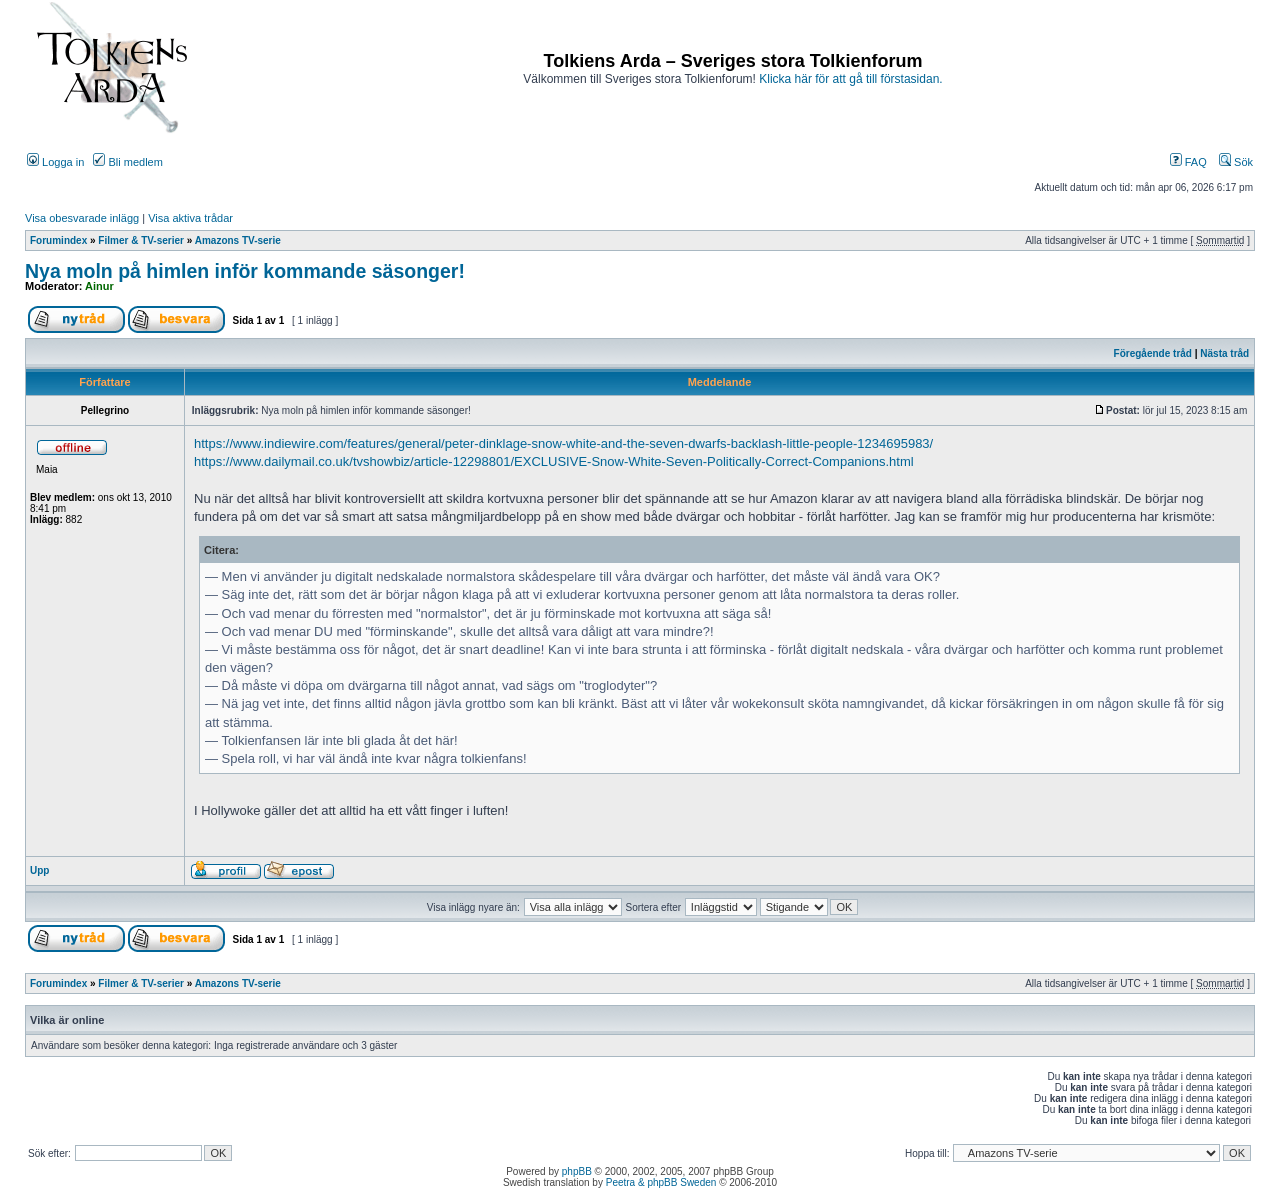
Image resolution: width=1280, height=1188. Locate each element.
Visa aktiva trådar (190, 218)
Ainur (99, 286)
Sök (1236, 162)
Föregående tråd (1153, 353)
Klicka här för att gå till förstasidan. (850, 79)
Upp (39, 870)
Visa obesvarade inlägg (82, 218)
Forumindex (58, 240)
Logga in (55, 162)
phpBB (577, 1171)
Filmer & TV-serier (141, 240)
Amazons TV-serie (238, 240)
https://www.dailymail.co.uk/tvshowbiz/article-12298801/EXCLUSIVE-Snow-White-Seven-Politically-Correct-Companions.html (554, 461)
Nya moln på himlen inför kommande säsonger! (245, 271)
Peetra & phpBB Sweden (661, 1182)
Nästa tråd (1224, 353)
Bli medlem (127, 162)
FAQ (1188, 162)
